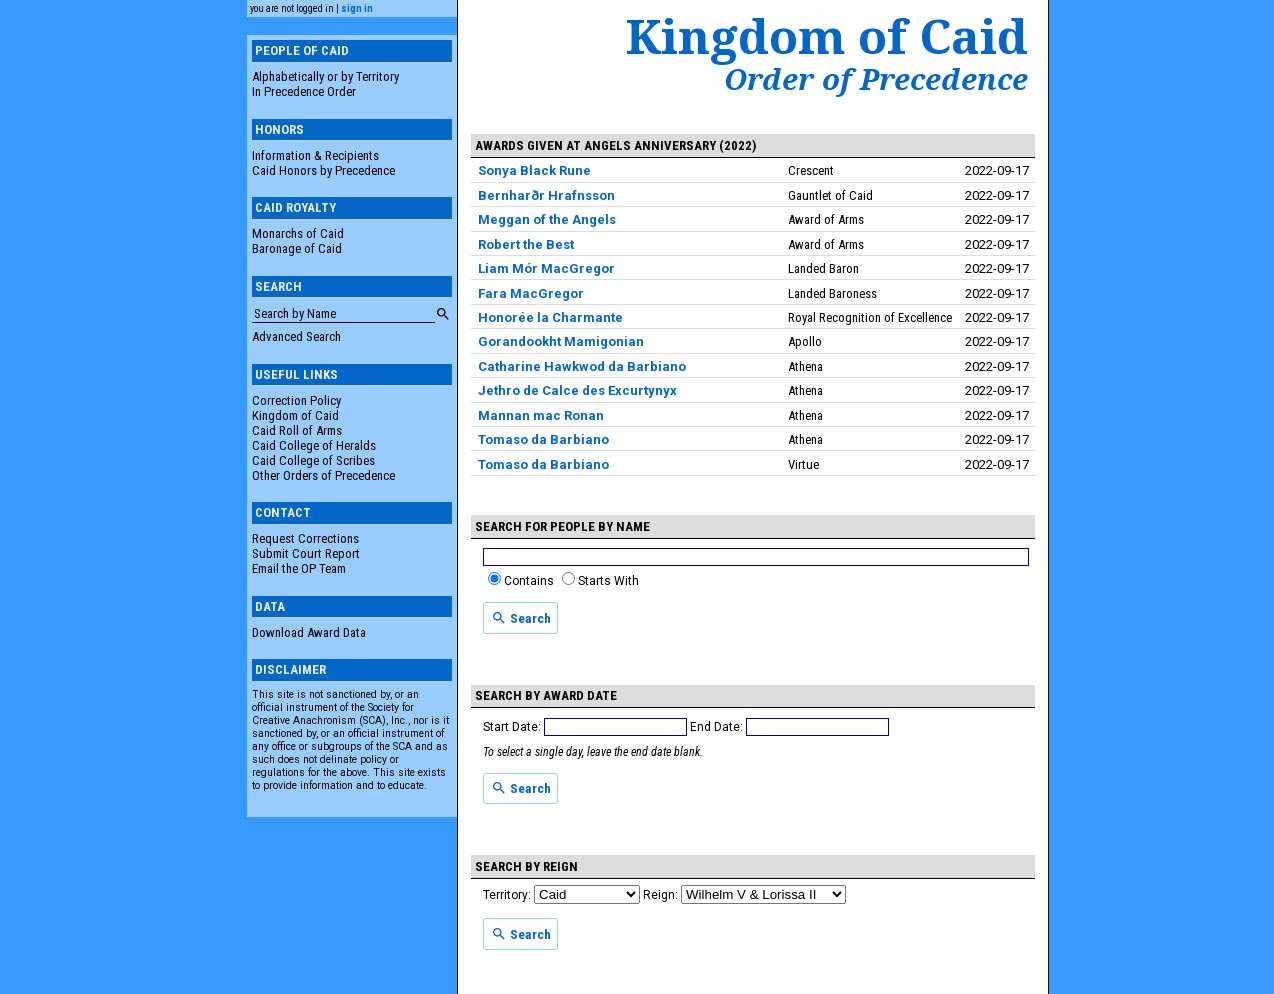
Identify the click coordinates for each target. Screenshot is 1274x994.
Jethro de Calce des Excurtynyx (577, 390)
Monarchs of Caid (298, 233)
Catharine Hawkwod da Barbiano (582, 366)
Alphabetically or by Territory (325, 76)
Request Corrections (305, 538)
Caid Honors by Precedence (323, 170)
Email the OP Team (299, 568)
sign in (357, 8)
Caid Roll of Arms (297, 430)
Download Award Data (309, 632)
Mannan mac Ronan (541, 415)
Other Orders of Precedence (323, 475)
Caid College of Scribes (313, 460)
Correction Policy (296, 400)
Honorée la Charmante (550, 317)
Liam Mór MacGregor (546, 268)
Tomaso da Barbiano (543, 439)
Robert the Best (526, 244)
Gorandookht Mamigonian (561, 341)
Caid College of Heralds (314, 445)
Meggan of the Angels (547, 219)
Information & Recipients (315, 155)
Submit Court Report (306, 553)
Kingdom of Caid (295, 415)
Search (521, 618)
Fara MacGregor (531, 293)
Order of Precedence (876, 79)
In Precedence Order (304, 91)
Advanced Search (296, 336)
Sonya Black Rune (534, 170)
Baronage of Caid (297, 248)
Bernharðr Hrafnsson (546, 195)
